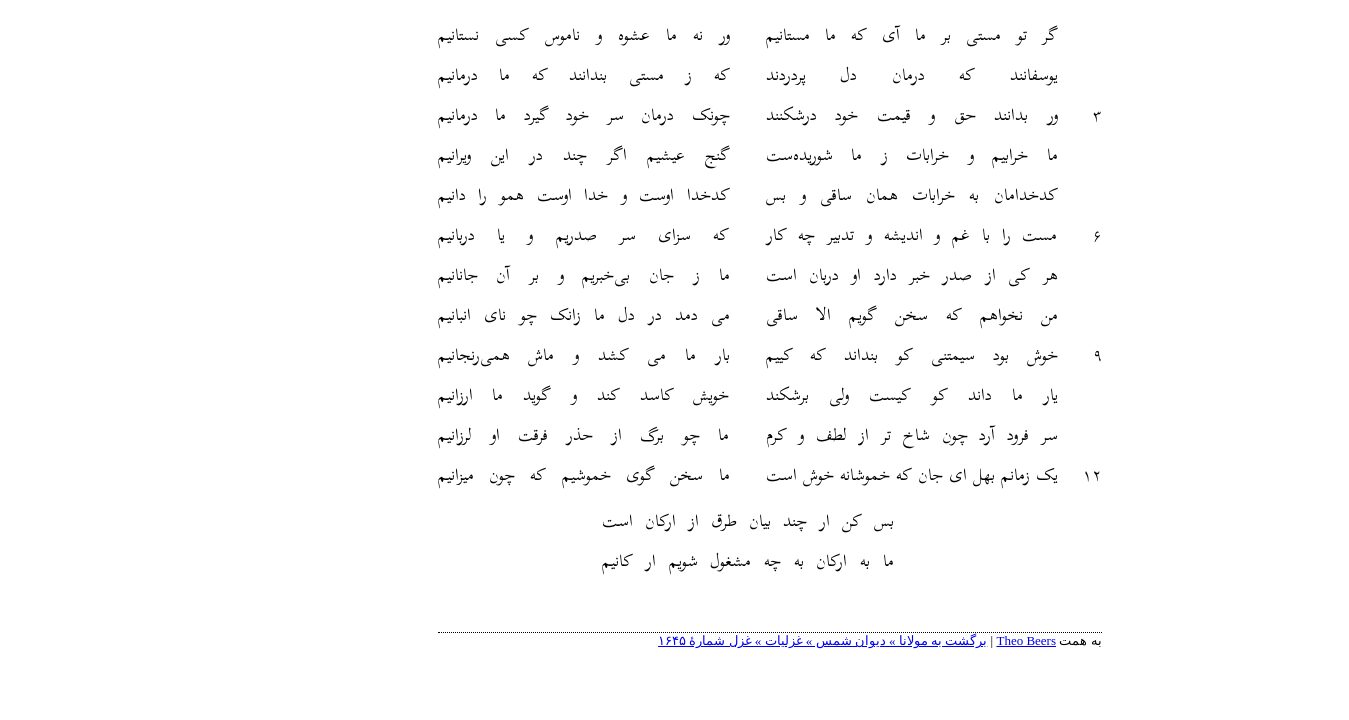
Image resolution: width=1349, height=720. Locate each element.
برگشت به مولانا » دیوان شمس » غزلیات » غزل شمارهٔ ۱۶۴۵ (727, 640)
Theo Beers (931, 640)
